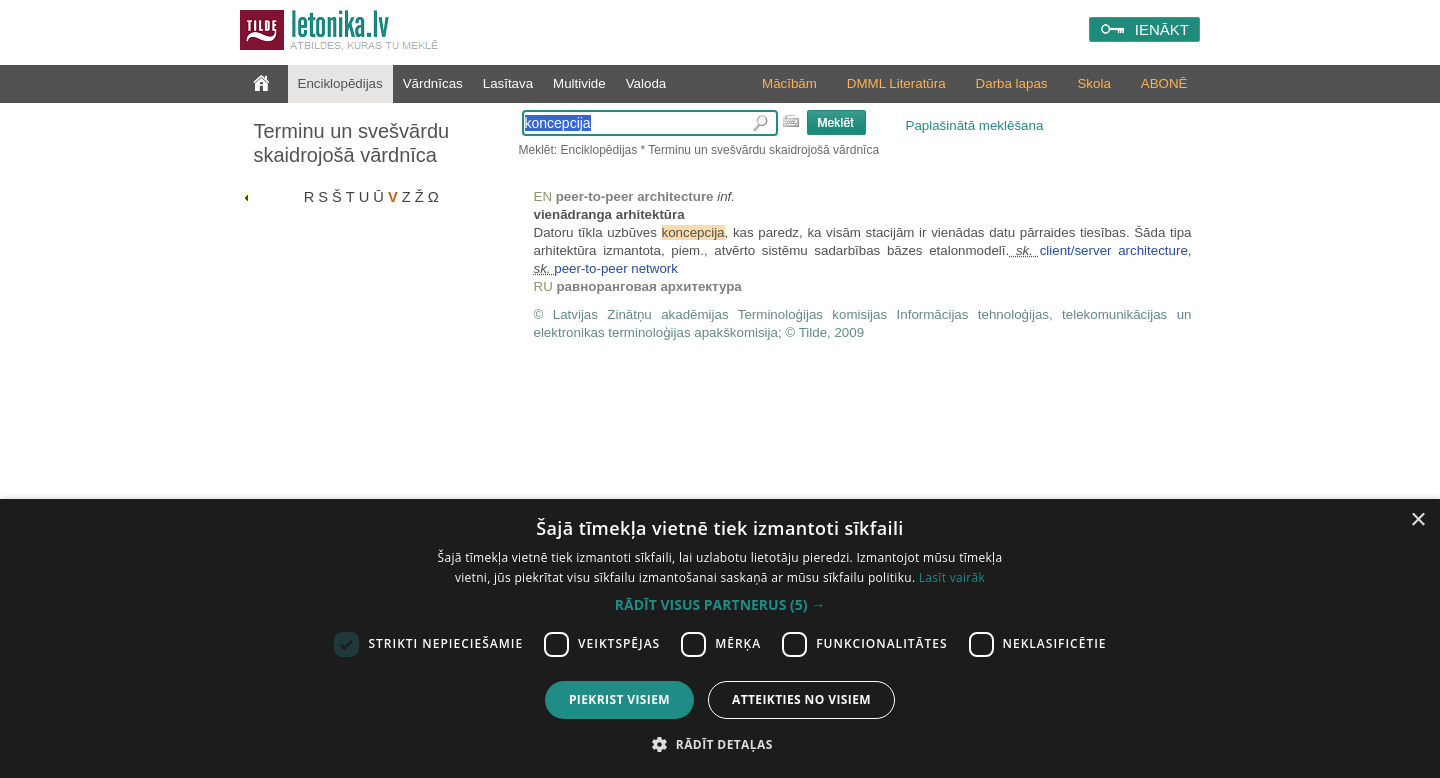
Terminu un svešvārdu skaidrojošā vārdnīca (352, 143)
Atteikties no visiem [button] (801, 699)
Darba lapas (1012, 83)
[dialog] (720, 638)
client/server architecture (1114, 250)
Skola (1093, 83)
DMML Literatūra (896, 83)
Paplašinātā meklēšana (975, 125)
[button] (720, 605)
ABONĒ (1164, 83)
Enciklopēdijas (340, 83)
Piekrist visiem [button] (619, 699)
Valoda (646, 83)
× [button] (1417, 520)
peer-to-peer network (616, 268)
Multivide (579, 83)
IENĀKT (1162, 29)
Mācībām (789, 83)
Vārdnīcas (433, 83)
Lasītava (508, 83)
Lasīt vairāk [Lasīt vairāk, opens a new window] (952, 577)
